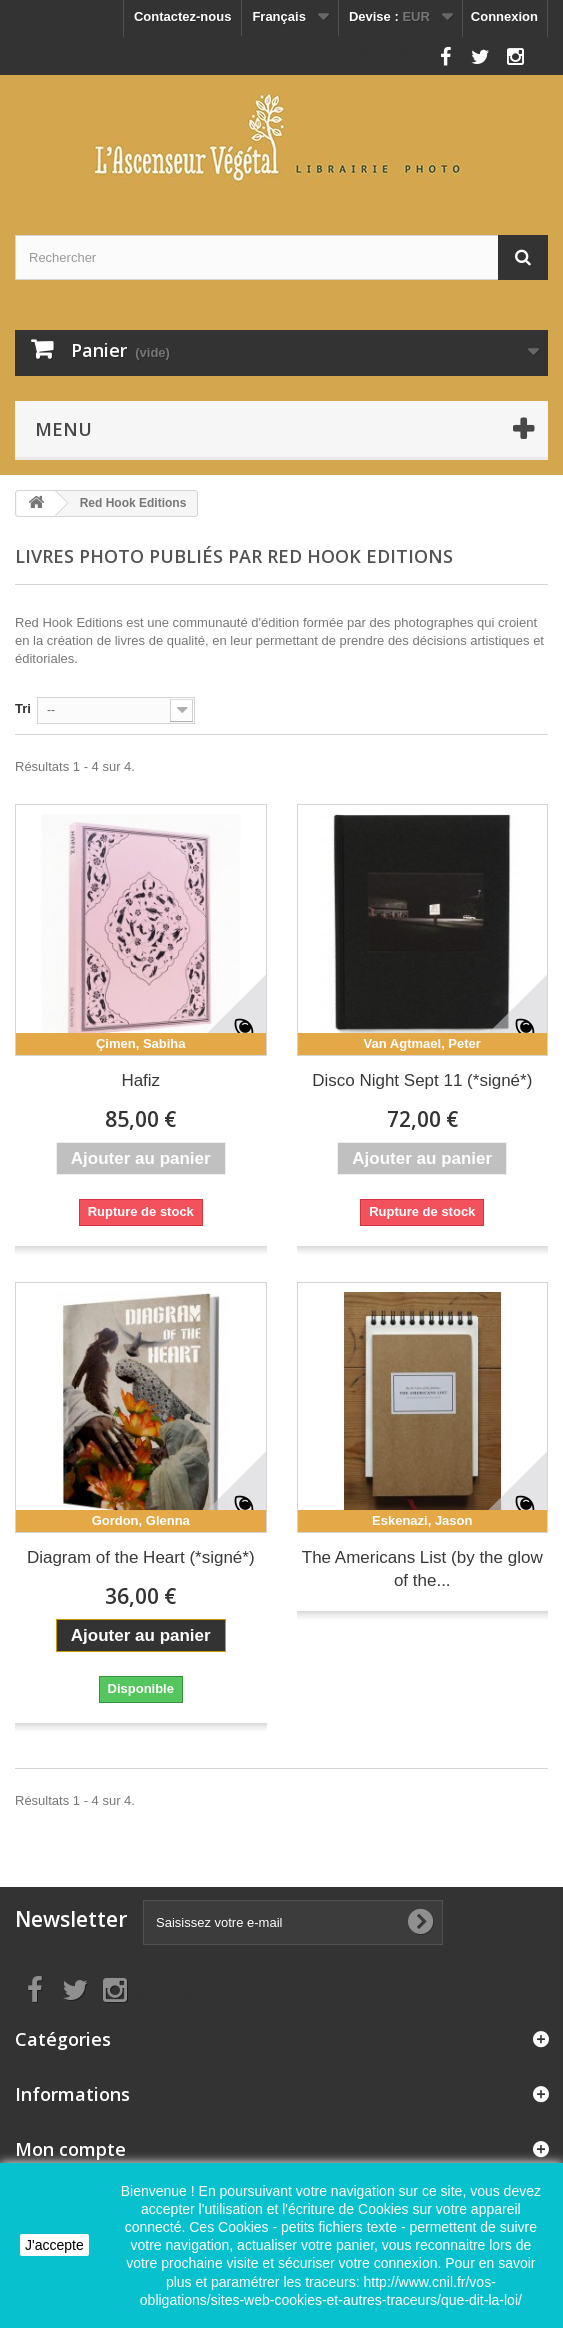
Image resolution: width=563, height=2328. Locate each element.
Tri (23, 708)
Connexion (504, 16)
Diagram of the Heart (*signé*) (141, 1557)
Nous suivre (393, 51)
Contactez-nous (183, 16)
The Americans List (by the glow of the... (422, 1569)
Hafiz (140, 1080)
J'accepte (54, 2245)
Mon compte (70, 2149)
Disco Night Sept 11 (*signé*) (422, 1080)
